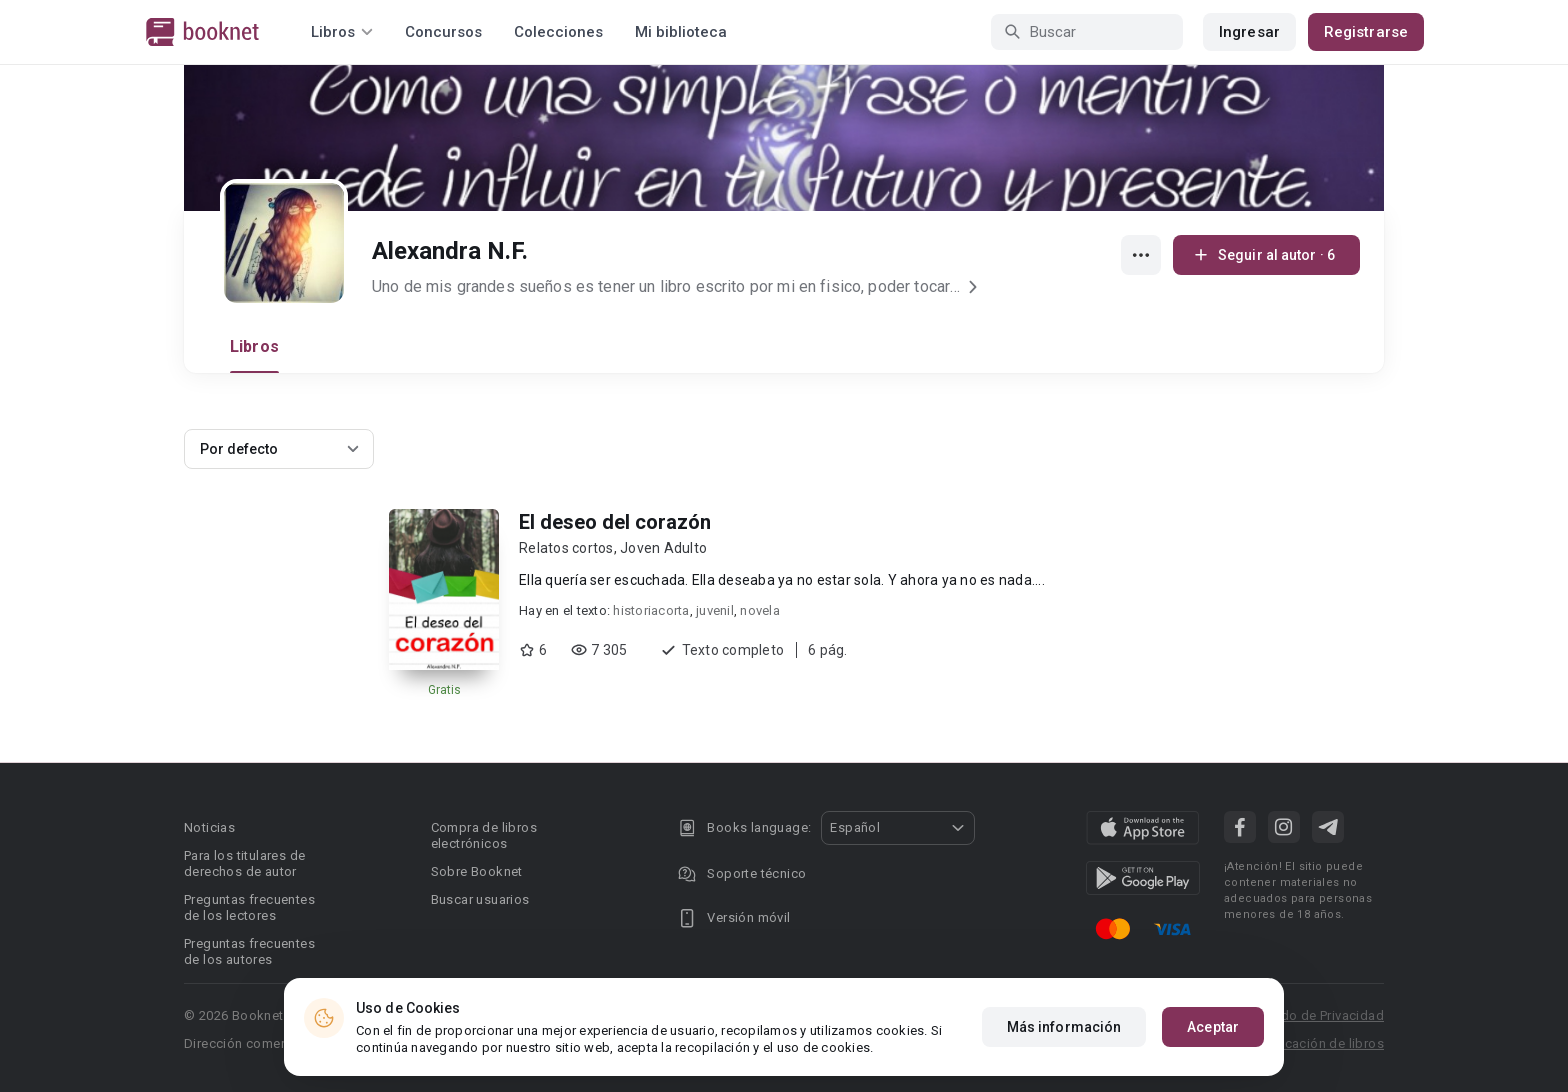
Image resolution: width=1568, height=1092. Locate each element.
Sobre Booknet (477, 871)
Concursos (443, 32)
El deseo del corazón (615, 522)
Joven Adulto (663, 548)
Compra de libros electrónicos (484, 835)
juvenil (715, 610)
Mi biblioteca (681, 32)
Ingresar (1249, 32)
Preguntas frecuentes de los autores (249, 951)
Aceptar (1213, 1027)
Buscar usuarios (480, 899)
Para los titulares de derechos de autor (244, 863)
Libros (254, 346)
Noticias (209, 827)
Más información (1064, 1027)
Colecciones (558, 32)
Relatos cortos (566, 548)
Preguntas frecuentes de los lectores (249, 907)
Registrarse (1366, 32)
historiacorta (651, 610)
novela (760, 610)
